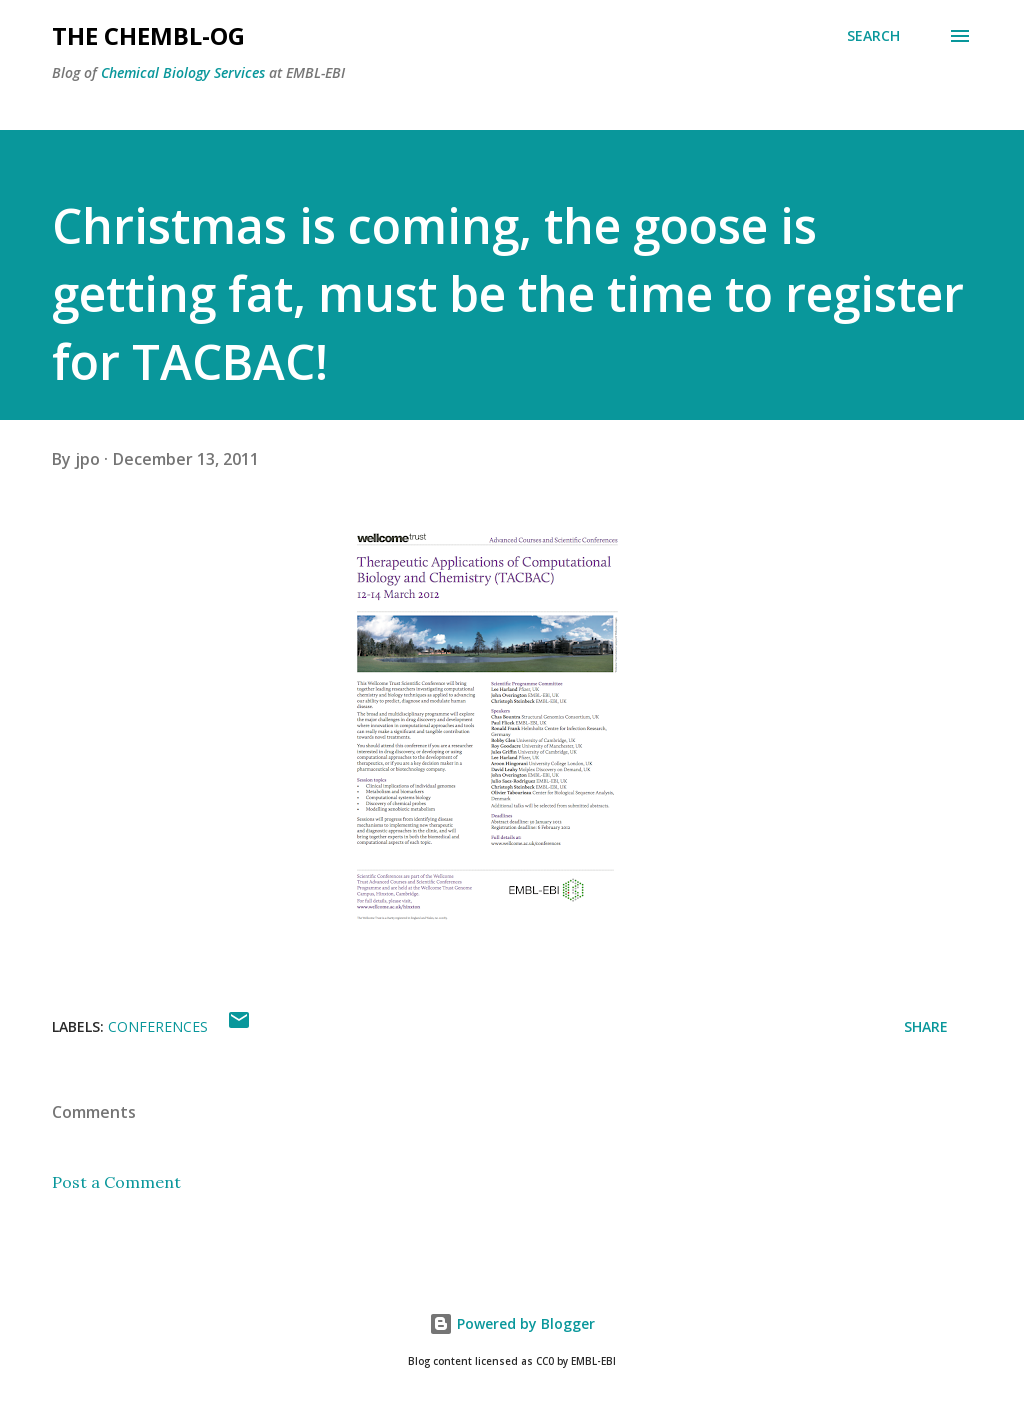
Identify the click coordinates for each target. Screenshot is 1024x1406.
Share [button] (926, 1026)
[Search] (873, 36)
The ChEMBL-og (148, 35)
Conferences (158, 1026)
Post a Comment (116, 1182)
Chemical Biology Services (183, 72)
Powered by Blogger (512, 1323)
